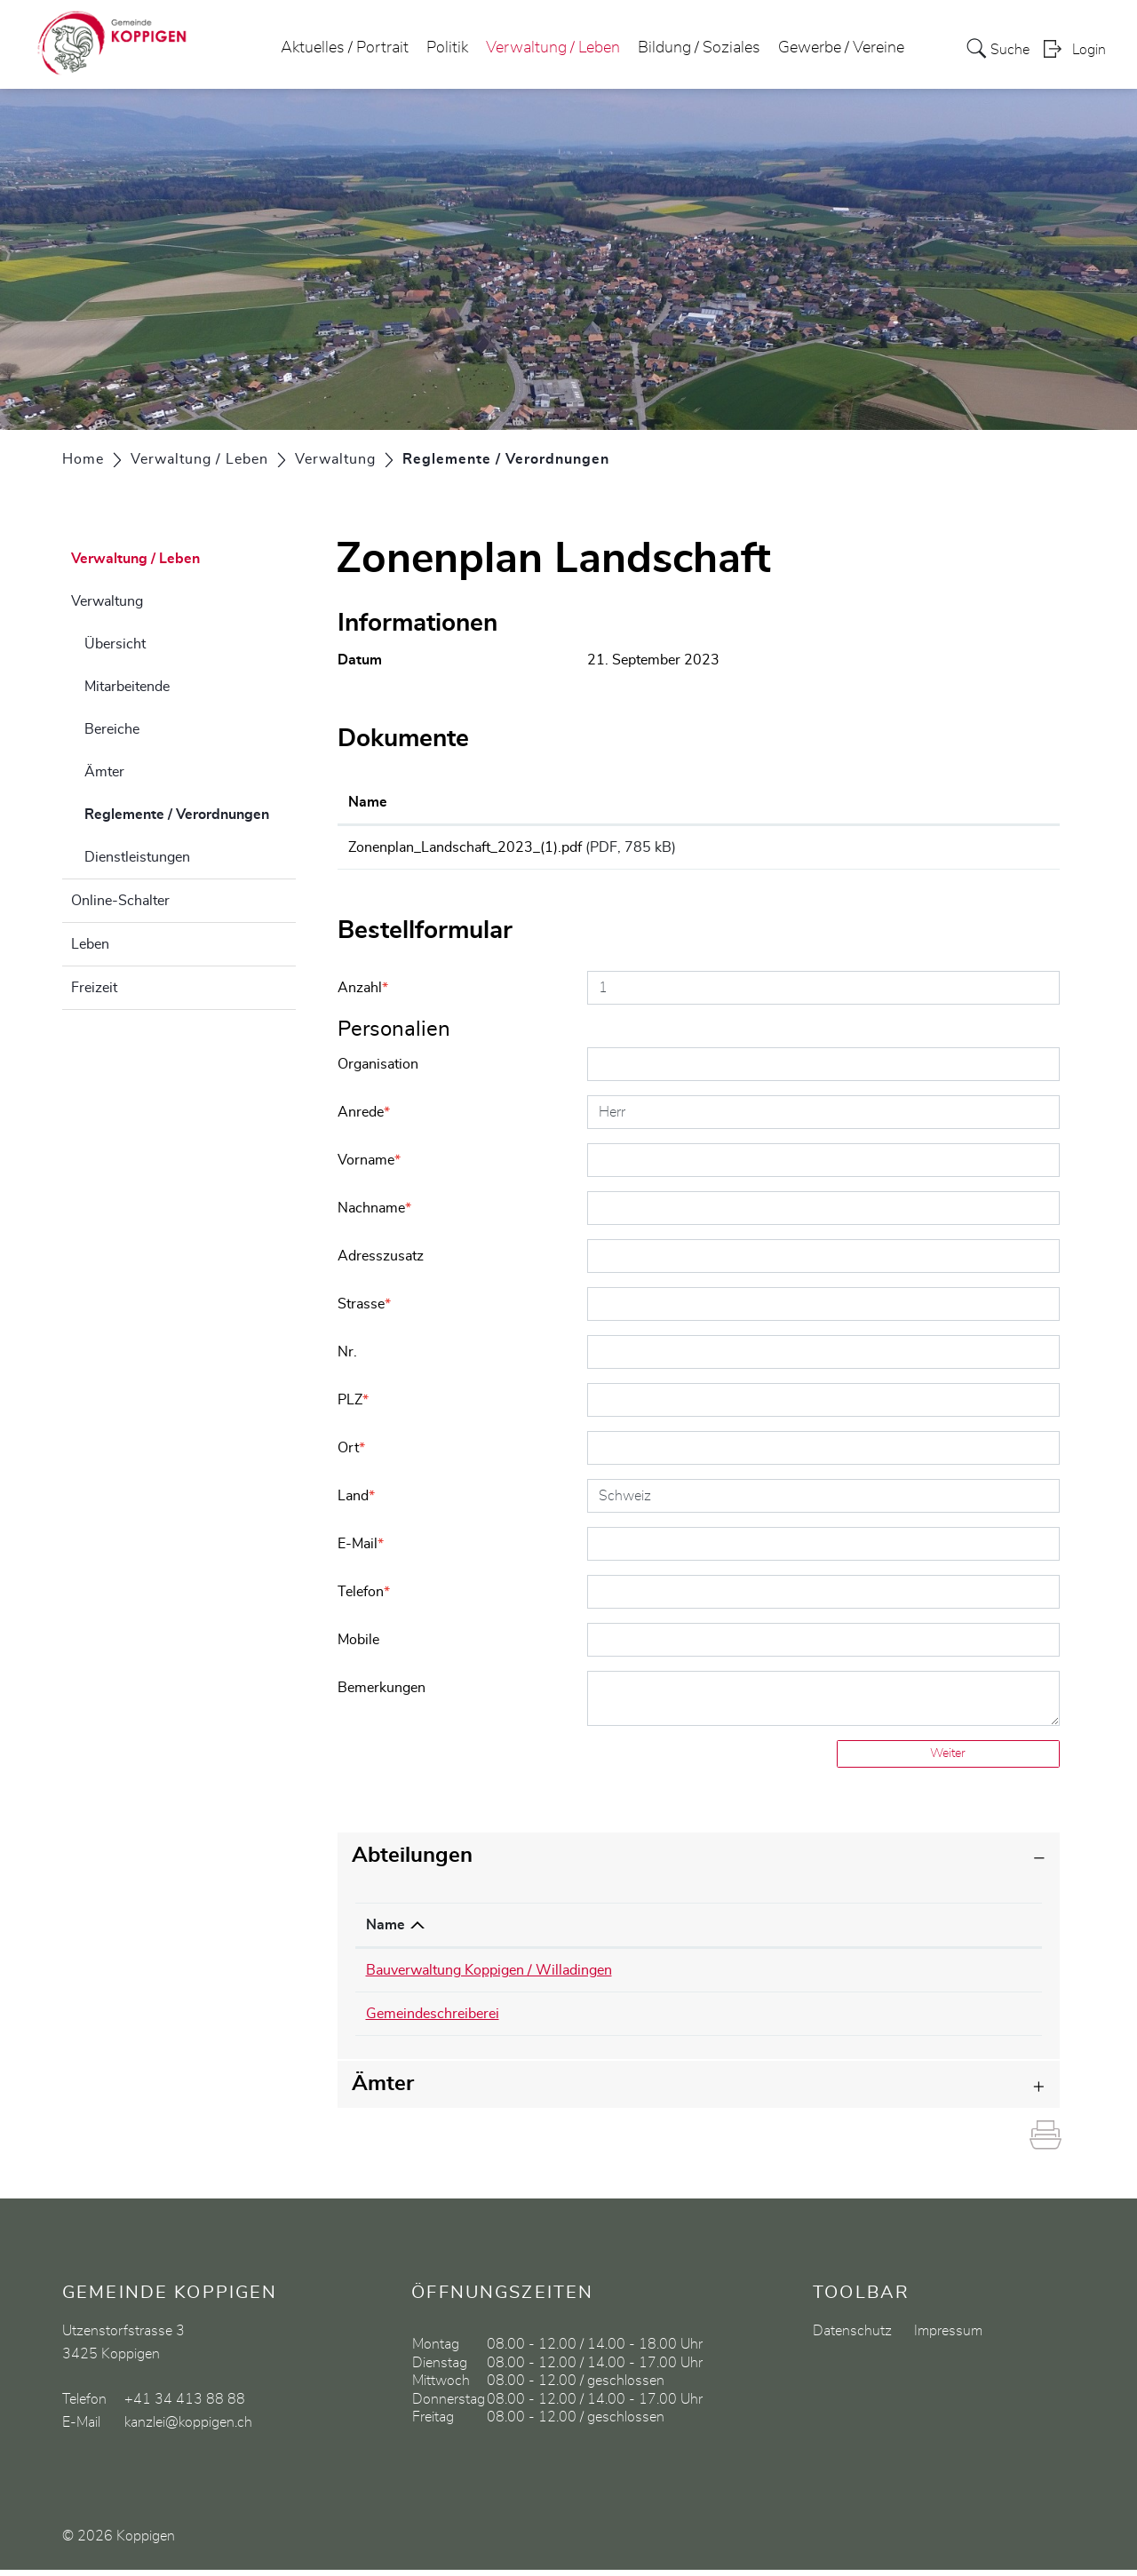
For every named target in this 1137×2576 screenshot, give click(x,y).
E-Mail (361, 1550)
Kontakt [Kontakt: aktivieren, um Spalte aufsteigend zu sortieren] (836, 1931)
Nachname (374, 1214)
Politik (447, 48)
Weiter (948, 1759)
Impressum (948, 2337)
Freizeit (94, 988)
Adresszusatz (381, 1262)
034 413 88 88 (721, 2020)
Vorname (369, 1166)
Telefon (364, 1598)
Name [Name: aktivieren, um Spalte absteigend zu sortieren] (385, 1931)
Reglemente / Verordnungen (190, 812)
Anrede (364, 1118)
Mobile (358, 1646)
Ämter (104, 772)
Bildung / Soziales (699, 48)
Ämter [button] (383, 2090)
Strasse (364, 1310)
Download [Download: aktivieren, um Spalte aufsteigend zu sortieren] (950, 802)
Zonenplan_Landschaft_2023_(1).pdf (465, 847)
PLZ (353, 1406)
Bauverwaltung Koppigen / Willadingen (489, 1976)
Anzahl (363, 994)
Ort (351, 1454)
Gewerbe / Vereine (841, 48)
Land (356, 1502)
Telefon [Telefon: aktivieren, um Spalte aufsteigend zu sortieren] (696, 1931)
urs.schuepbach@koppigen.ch (904, 1976)
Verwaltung (107, 601)
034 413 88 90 (721, 1976)
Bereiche (111, 729)
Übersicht (115, 644)
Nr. (347, 1358)
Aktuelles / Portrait (345, 48)
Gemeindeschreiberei (432, 2020)
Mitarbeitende (127, 687)
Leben (90, 944)
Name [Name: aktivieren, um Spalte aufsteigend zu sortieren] (367, 802)
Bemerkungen (381, 1694)
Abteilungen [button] (412, 1861)
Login (1089, 50)
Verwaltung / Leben (553, 48)
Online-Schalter (120, 901)
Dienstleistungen (137, 857)
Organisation (378, 1070)
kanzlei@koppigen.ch (876, 2020)
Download (983, 850)
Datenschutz (852, 2337)
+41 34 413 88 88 (184, 2405)
